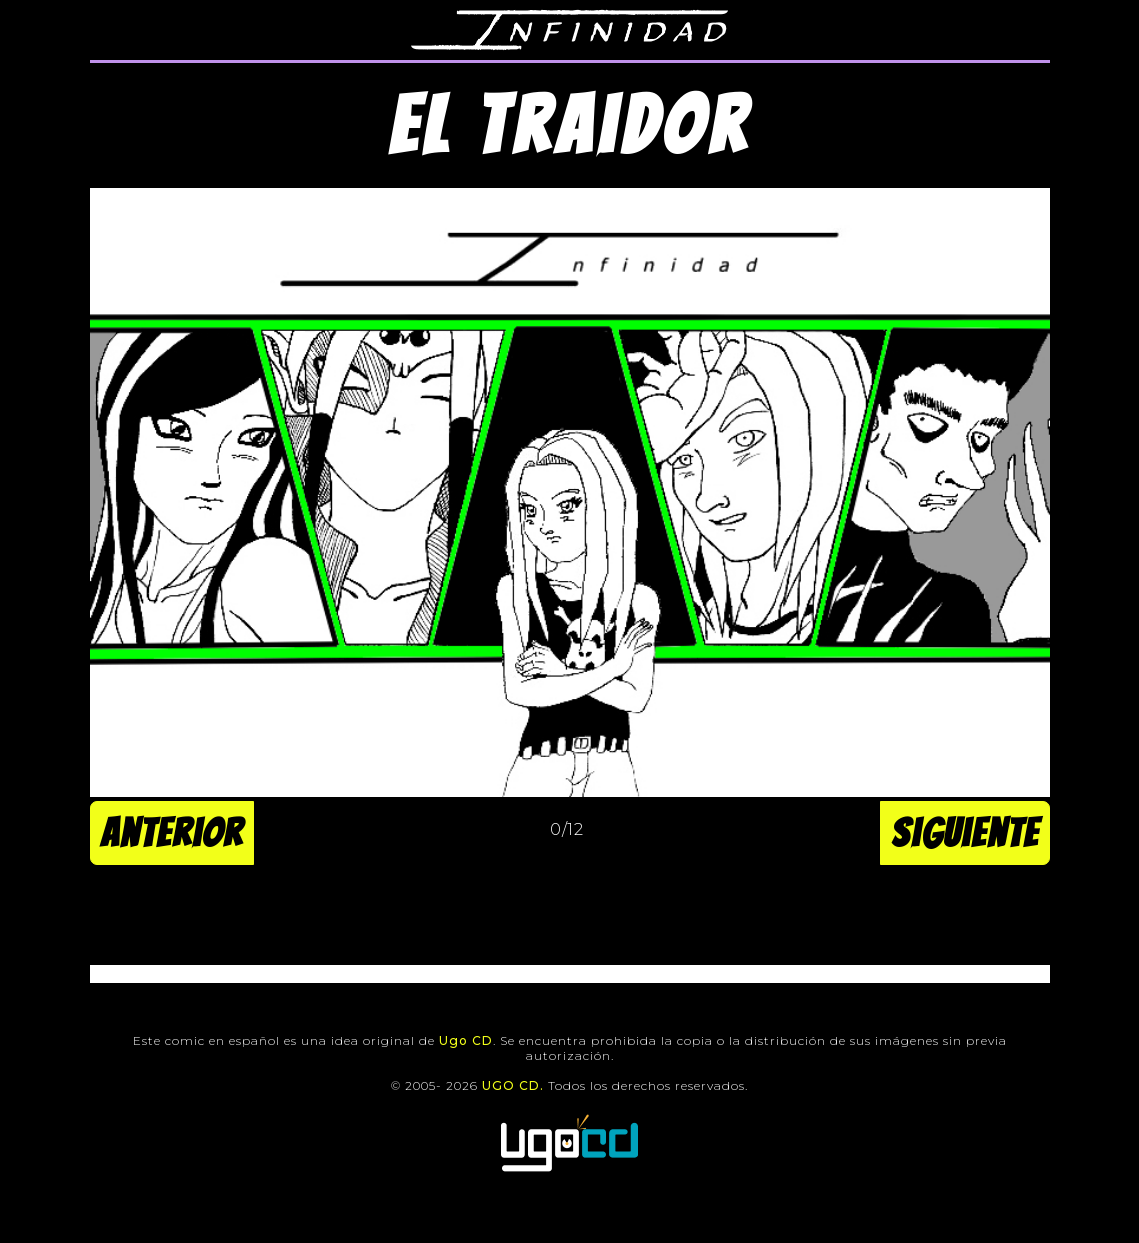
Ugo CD (466, 1040)
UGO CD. (513, 1085)
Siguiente (965, 833)
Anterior (172, 833)
